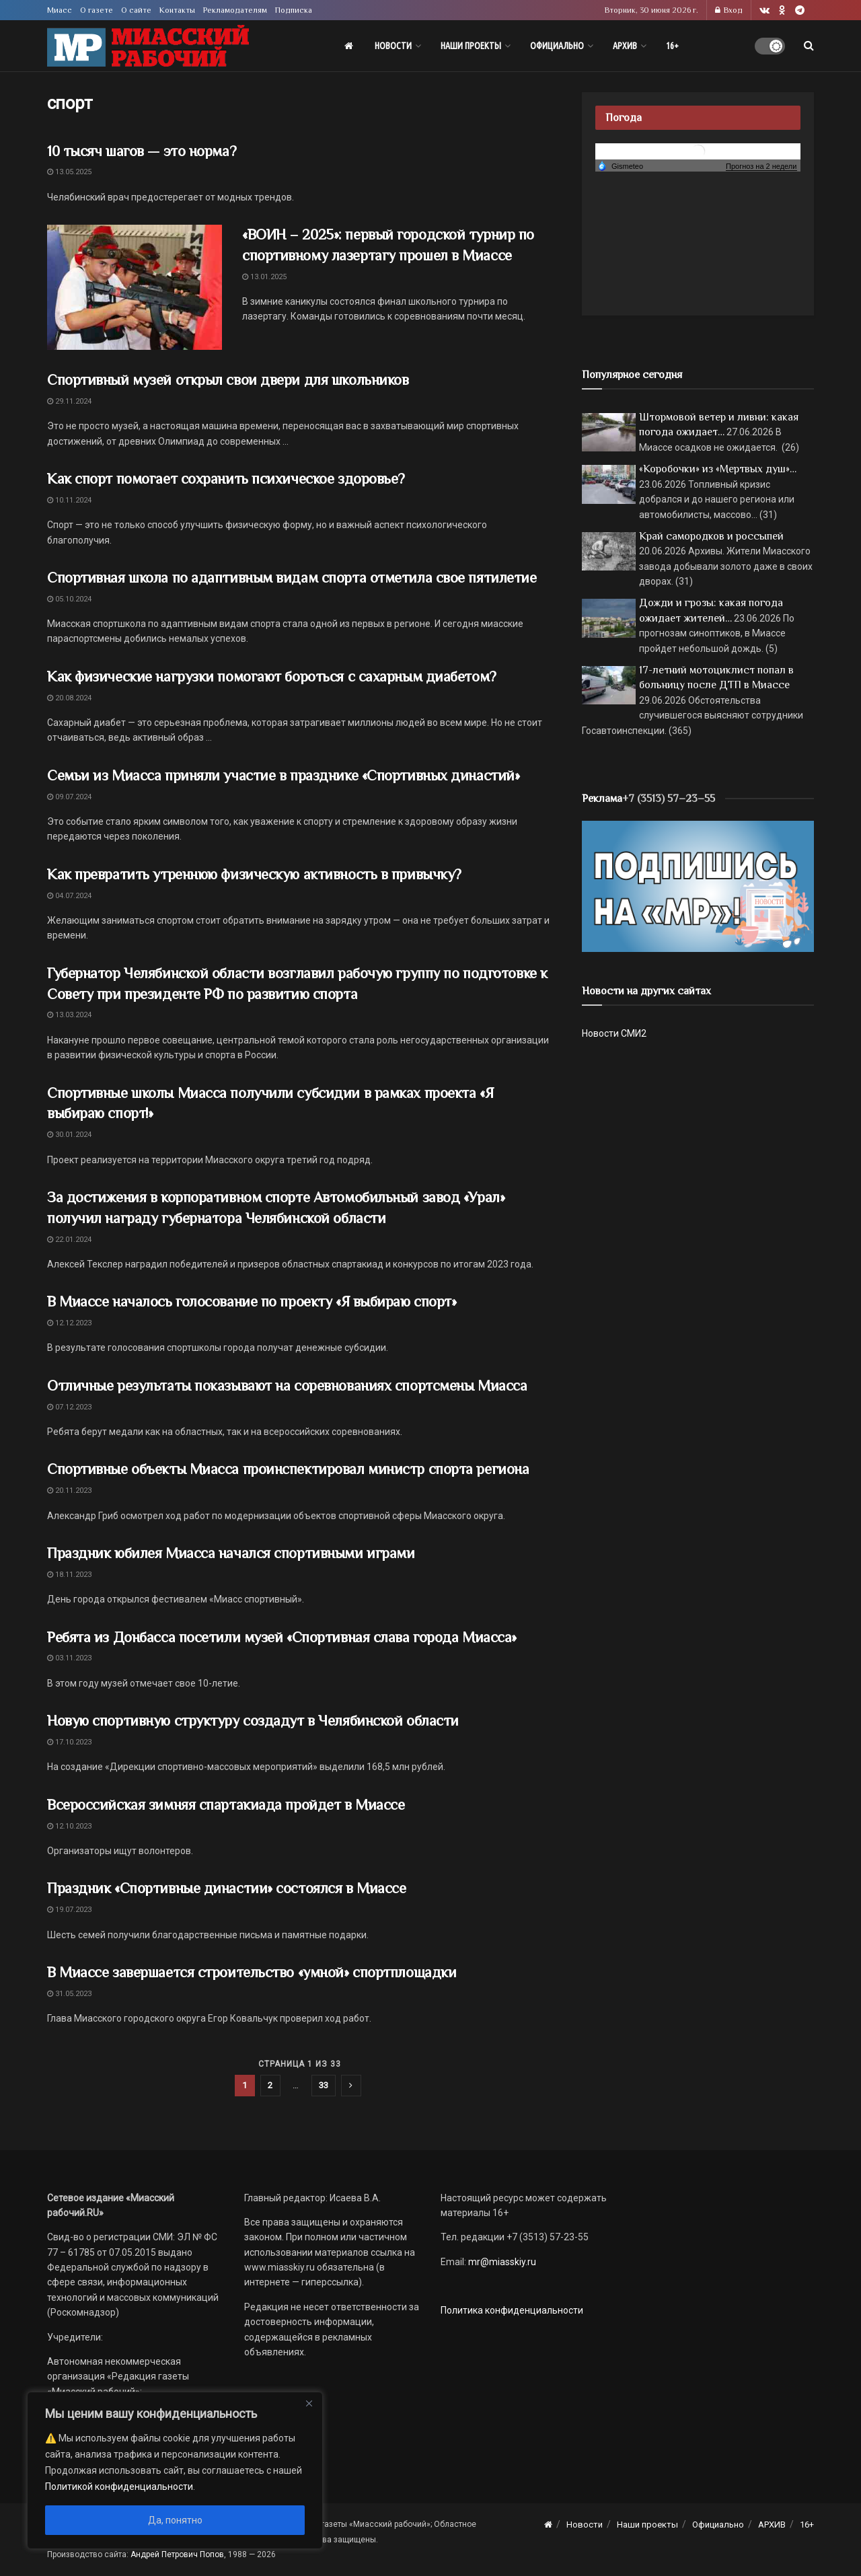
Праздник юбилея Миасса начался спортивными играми (230, 1553)
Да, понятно (175, 2520)
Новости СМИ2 (614, 1033)
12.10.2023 (69, 1826)
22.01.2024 (69, 1239)
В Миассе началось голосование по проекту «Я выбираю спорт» (251, 1301)
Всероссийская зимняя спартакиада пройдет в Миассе (225, 1804)
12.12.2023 (69, 1323)
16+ (672, 45)
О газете (96, 10)
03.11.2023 (69, 1658)
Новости (393, 45)
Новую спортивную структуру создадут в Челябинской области (253, 1720)
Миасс (59, 10)
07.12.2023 (69, 1407)
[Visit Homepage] (148, 46)
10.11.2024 (69, 500)
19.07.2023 (69, 1909)
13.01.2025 (264, 276)
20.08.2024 (69, 698)
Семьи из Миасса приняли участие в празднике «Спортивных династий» (283, 775)
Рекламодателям (235, 10)
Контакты (177, 10)
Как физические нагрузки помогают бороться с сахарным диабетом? (271, 676)
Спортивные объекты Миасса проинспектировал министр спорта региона (288, 1469)
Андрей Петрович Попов (177, 2554)
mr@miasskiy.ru (501, 2261)
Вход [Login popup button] (729, 10)
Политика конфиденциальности (512, 2310)
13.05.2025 (69, 172)
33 (323, 2085)
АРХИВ (625, 45)
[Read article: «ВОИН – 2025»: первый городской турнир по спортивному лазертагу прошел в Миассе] (134, 287)
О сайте (136, 10)
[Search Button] (809, 45)
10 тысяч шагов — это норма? (141, 151)
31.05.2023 (69, 1993)
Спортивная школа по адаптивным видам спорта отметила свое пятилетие (292, 577)
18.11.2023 (69, 1574)
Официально (557, 45)
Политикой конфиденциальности (119, 2486)
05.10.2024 (69, 599)
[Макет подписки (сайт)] (698, 885)
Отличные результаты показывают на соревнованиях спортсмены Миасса (287, 1385)
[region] (175, 2470)
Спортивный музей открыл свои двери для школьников (227, 379)
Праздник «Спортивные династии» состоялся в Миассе (226, 1888)
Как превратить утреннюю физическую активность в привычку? (254, 874)
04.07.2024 (69, 895)
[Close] (309, 2403)
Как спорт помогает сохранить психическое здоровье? (228, 478)
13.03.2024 (69, 1014)
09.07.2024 (69, 797)
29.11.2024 (69, 401)
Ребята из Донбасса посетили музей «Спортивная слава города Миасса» (282, 1637)
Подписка (293, 10)
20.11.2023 (69, 1490)
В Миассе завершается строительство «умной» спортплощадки (251, 1972)
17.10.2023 (69, 1742)
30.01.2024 (69, 1134)
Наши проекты (471, 45)
